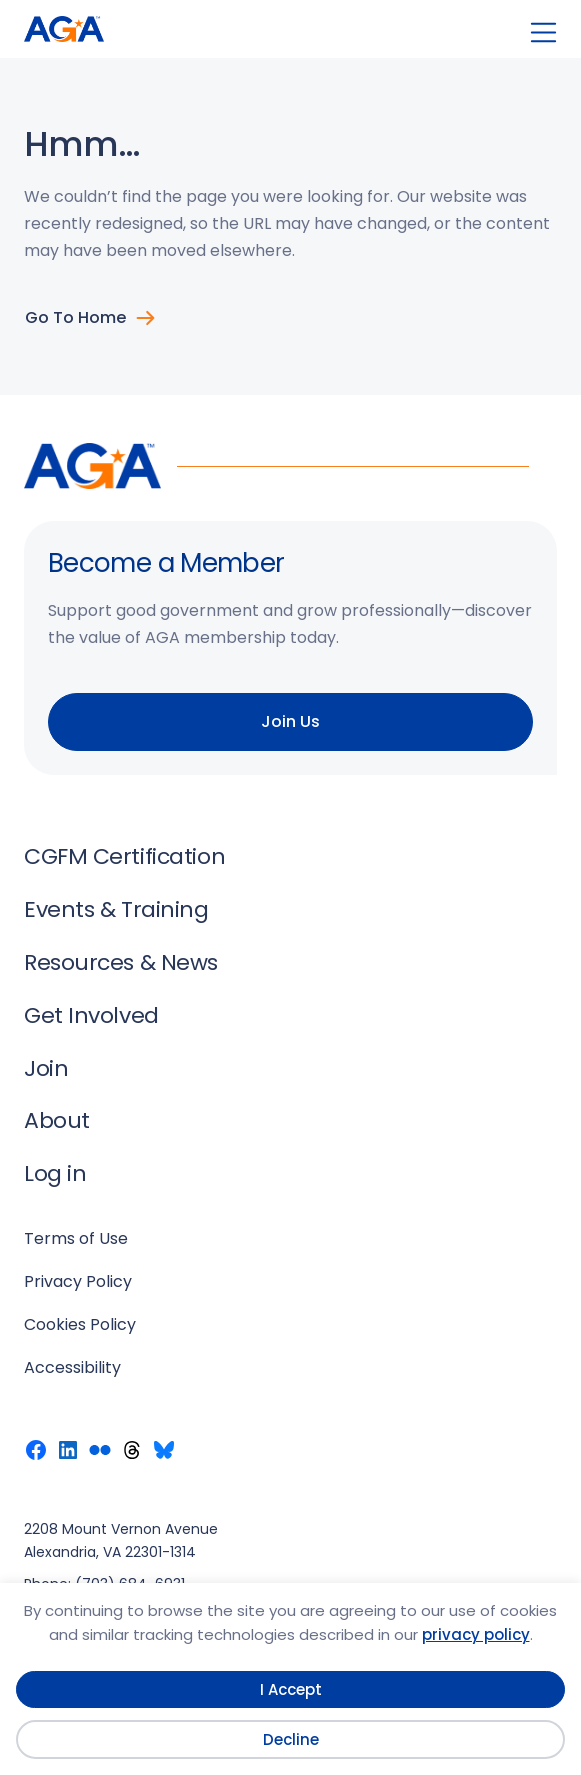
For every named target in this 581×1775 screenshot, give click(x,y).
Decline (291, 1739)
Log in (55, 1173)
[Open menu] (543, 32)
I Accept (291, 1689)
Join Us (290, 721)
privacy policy (476, 1634)
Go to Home (75, 317)
